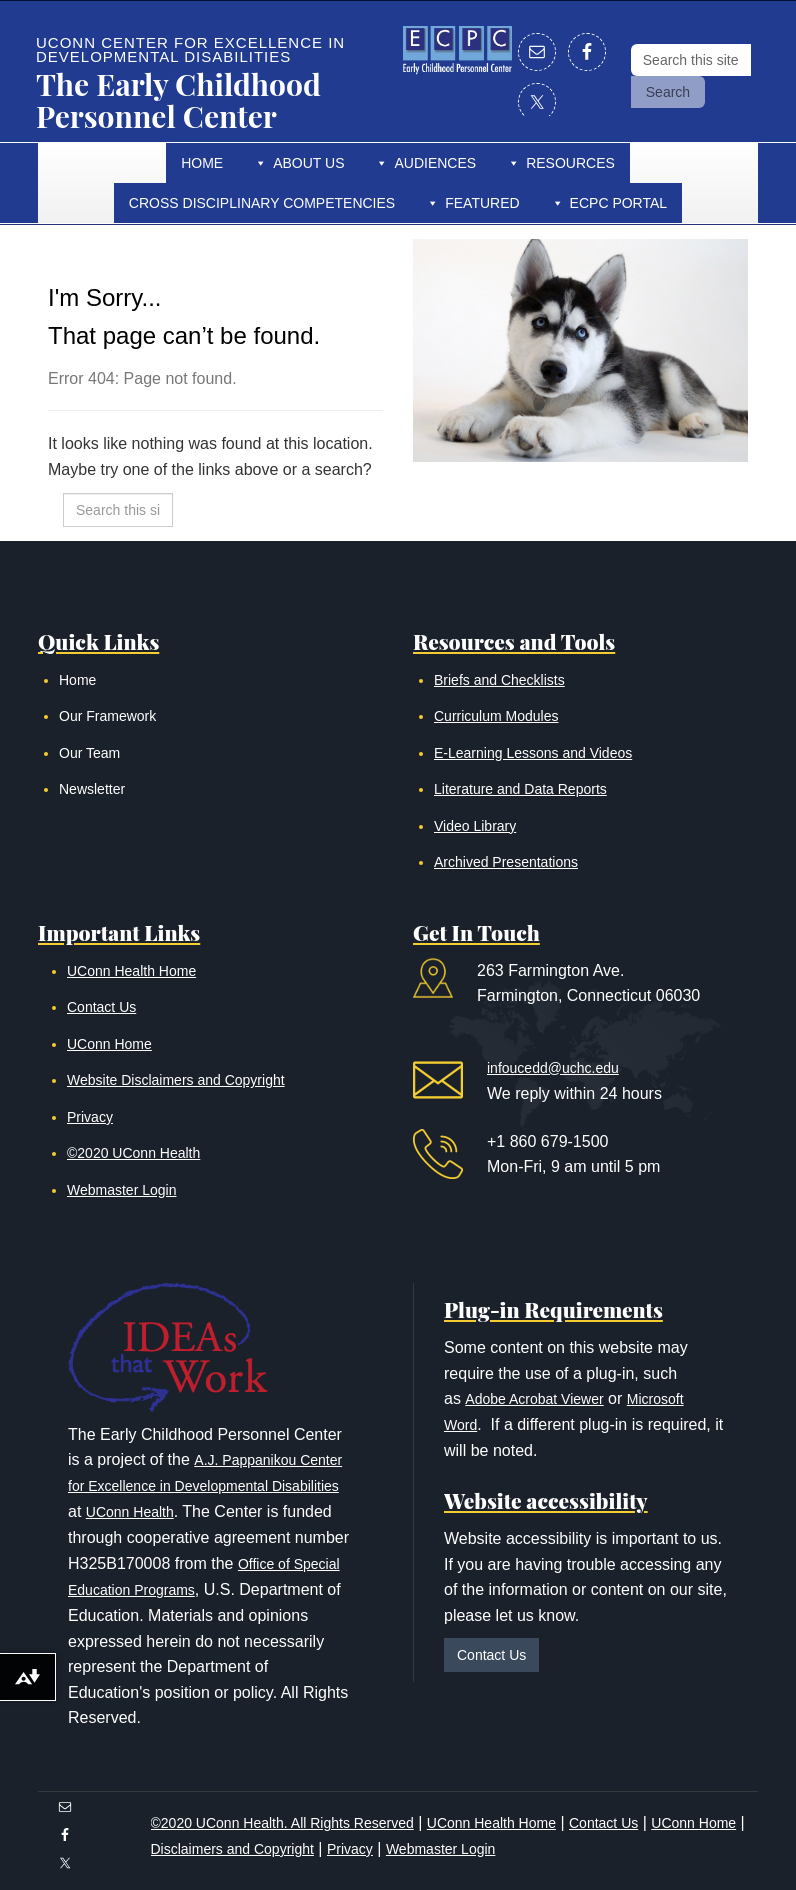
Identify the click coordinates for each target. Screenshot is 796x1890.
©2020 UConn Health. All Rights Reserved (282, 1823)
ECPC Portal (619, 203)
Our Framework (107, 716)
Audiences (435, 163)
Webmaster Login (121, 1190)
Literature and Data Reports (520, 789)
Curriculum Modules (496, 716)
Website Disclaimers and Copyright (176, 1080)
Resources (570, 163)
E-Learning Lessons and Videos (533, 753)
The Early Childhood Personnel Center (178, 100)
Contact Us (101, 1007)
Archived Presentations (506, 862)
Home (202, 163)
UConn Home (109, 1044)
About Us (308, 163)
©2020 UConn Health (133, 1153)
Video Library (475, 826)
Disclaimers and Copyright (232, 1849)
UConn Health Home (131, 971)
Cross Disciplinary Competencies (262, 203)
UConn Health (130, 1512)
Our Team (89, 753)
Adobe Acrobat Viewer (534, 1399)
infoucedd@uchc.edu (553, 1068)
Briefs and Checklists (499, 680)
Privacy (90, 1117)
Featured (482, 203)
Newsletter (92, 789)
